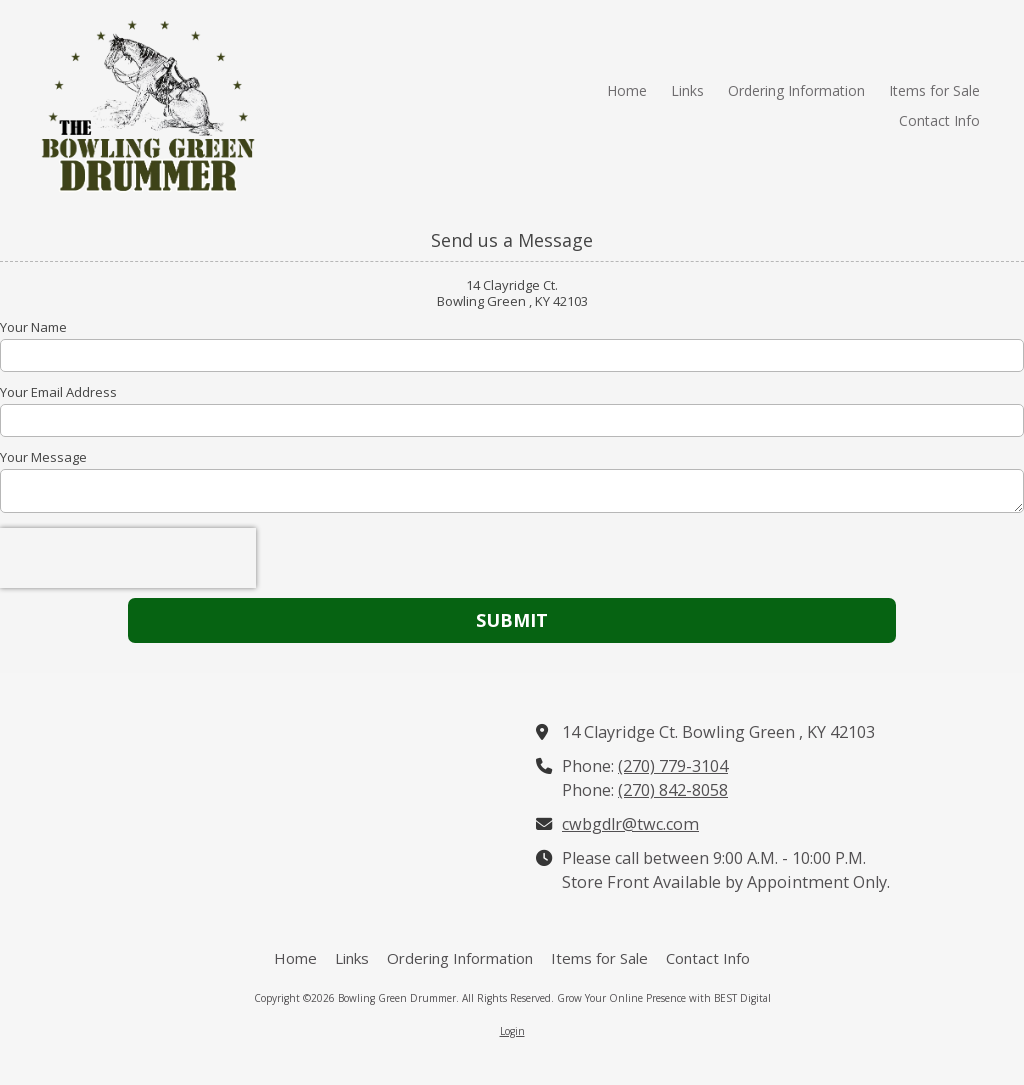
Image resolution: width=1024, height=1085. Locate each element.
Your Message (43, 457)
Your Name (33, 327)
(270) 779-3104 (673, 766)
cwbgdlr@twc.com (630, 824)
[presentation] (128, 558)
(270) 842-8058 (673, 790)
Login (512, 1031)
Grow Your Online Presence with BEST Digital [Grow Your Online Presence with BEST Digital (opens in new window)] (664, 998)
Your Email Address (58, 392)
